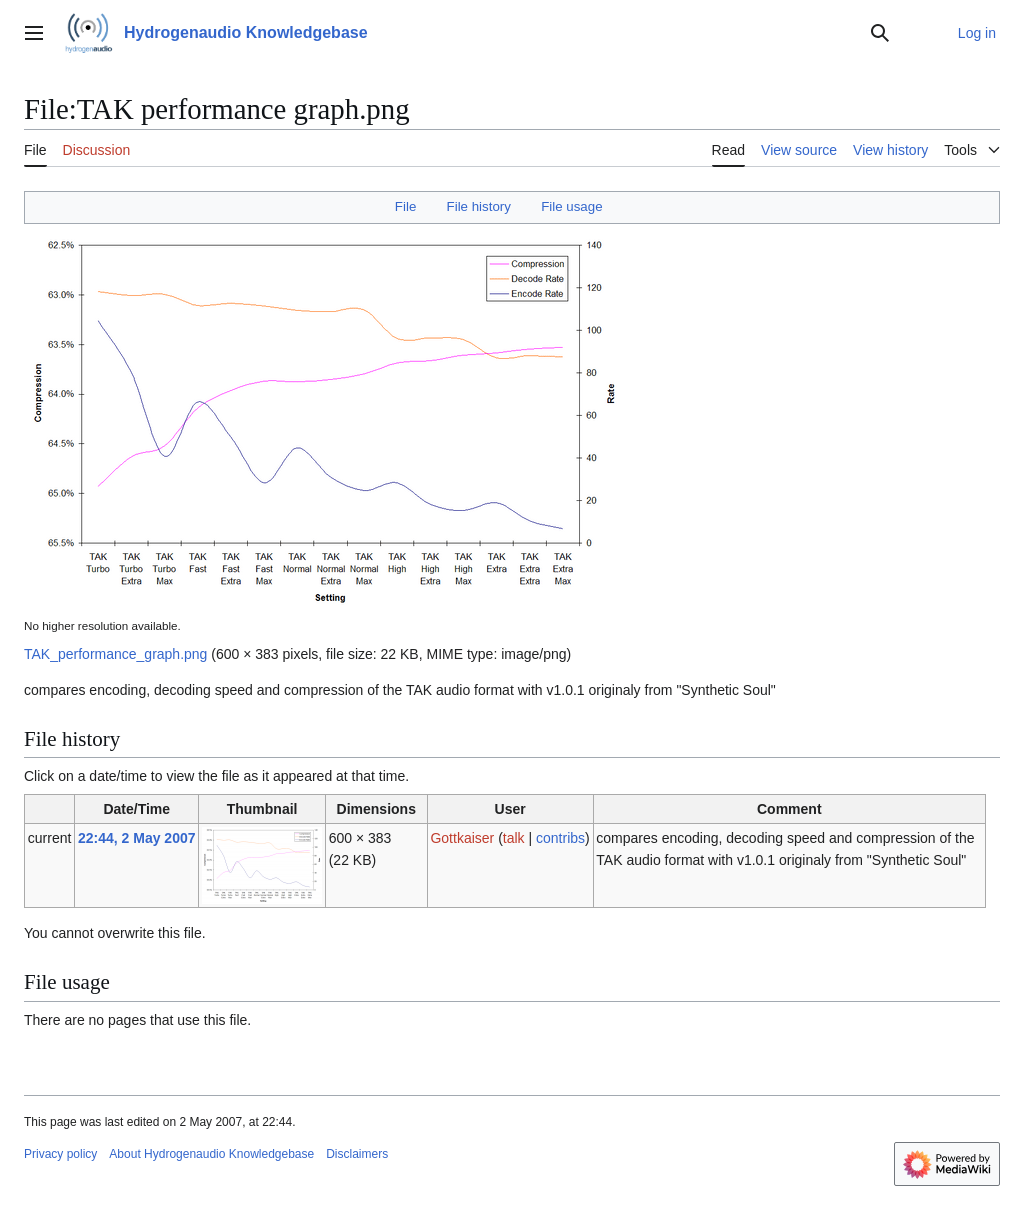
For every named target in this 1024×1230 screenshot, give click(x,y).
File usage (571, 206)
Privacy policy (60, 1154)
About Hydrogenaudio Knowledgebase (211, 1154)
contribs (560, 838)
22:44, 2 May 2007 (137, 838)
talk (514, 838)
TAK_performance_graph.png (115, 654)
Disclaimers (357, 1154)
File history (479, 206)
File (405, 206)
